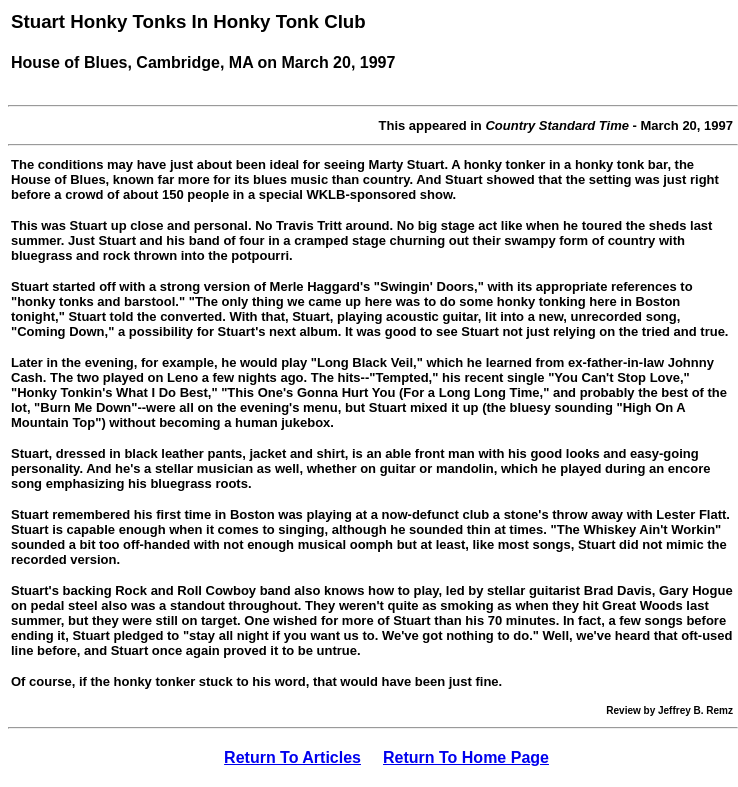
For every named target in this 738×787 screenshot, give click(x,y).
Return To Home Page (466, 757)
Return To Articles (292, 757)
